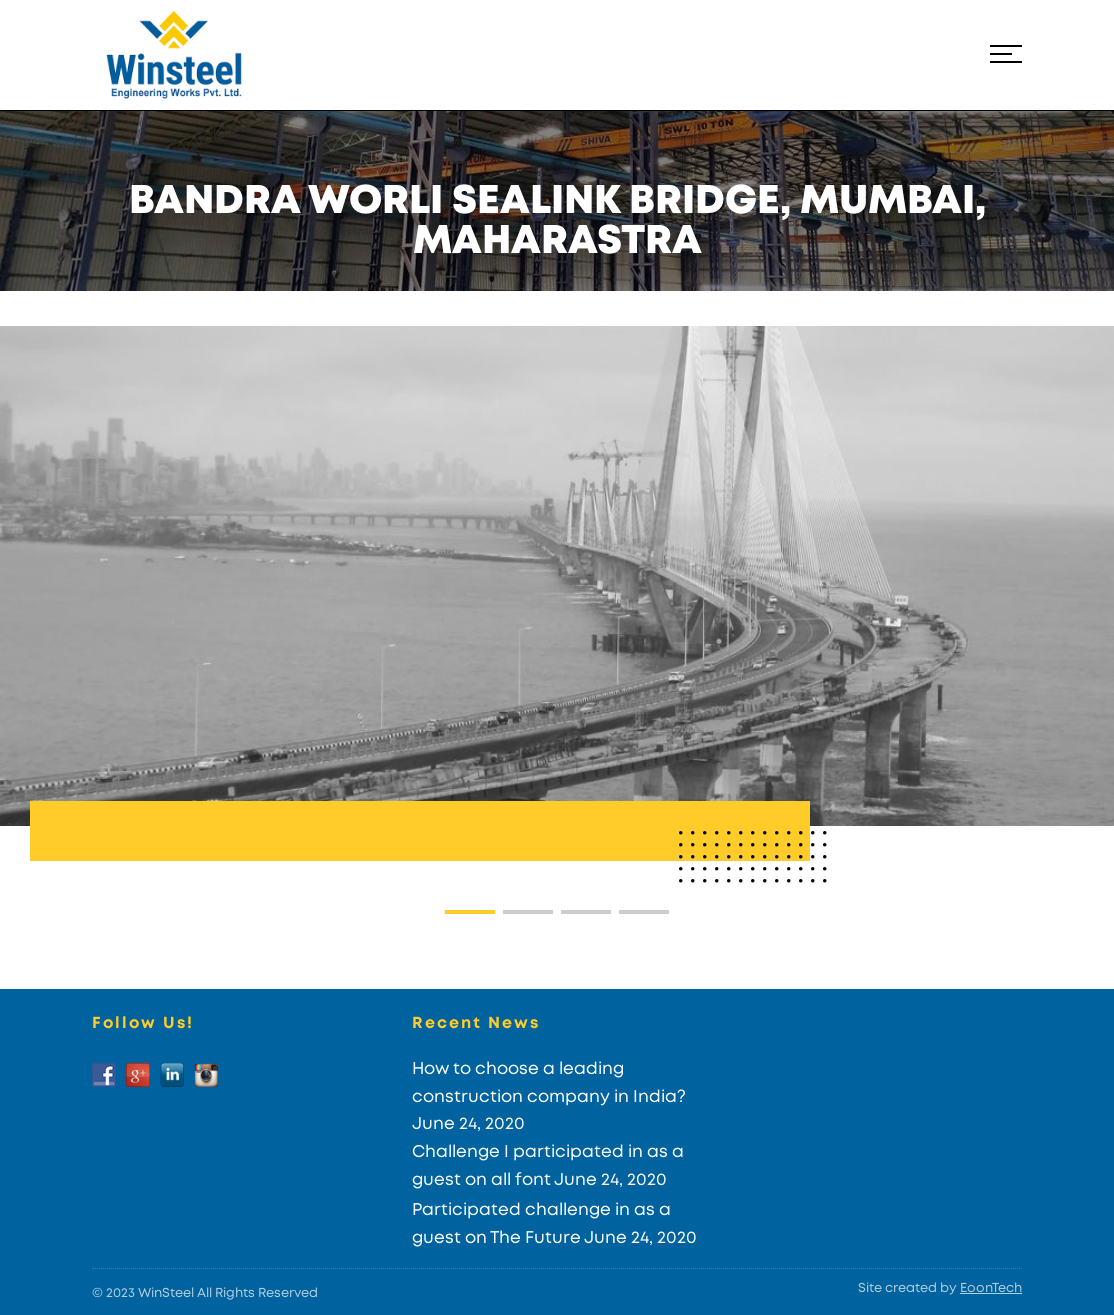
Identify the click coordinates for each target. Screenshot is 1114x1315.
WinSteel (166, 1293)
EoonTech (991, 1288)
